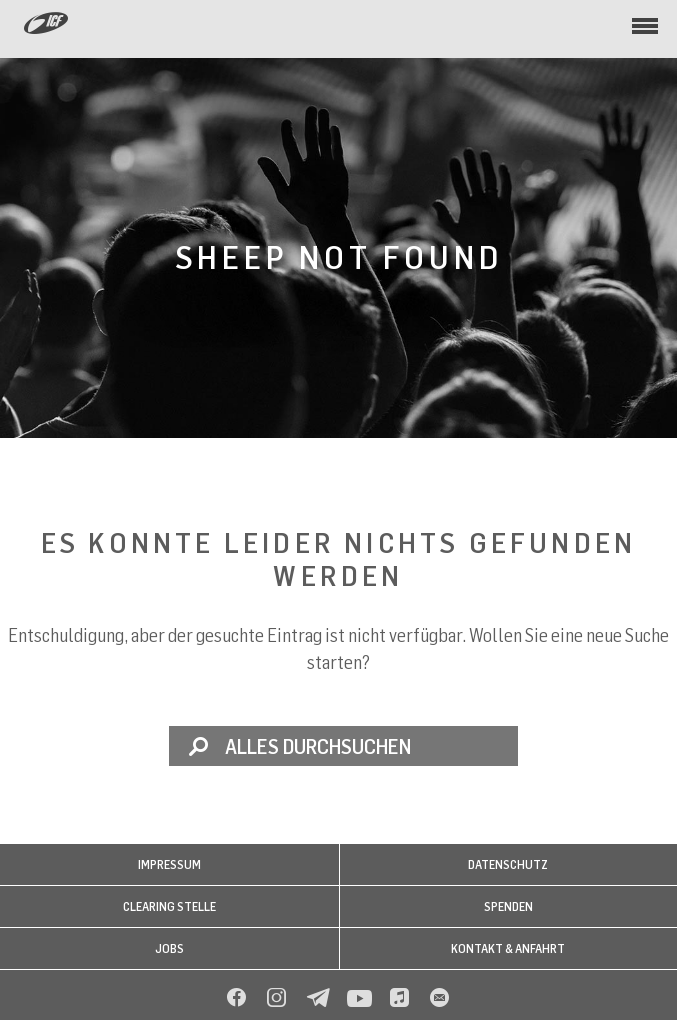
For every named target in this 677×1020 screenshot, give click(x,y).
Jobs (169, 948)
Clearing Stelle (169, 906)
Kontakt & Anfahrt (508, 948)
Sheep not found (339, 256)
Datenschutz (508, 864)
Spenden (508, 906)
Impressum (169, 864)
